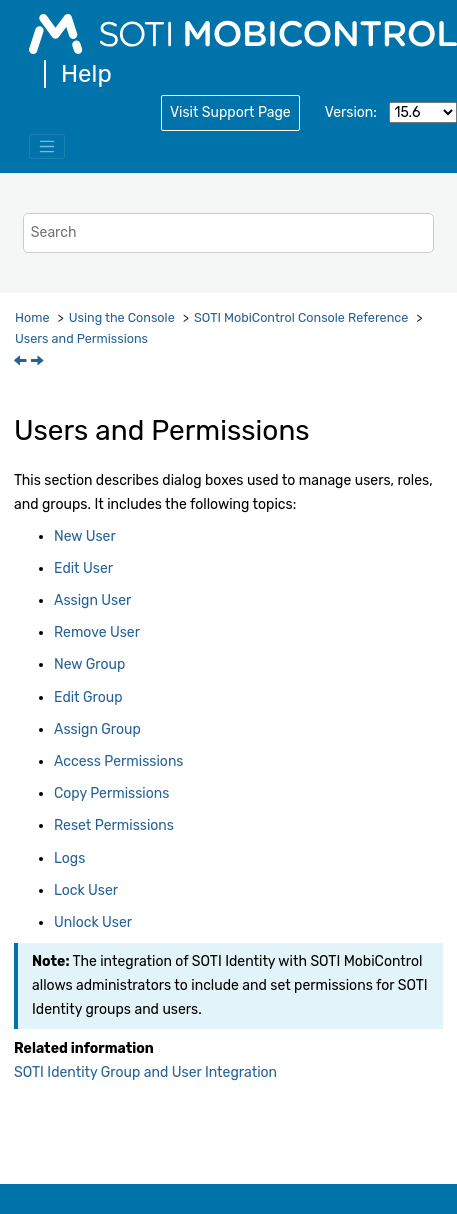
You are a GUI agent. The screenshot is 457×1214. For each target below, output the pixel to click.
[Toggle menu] (47, 147)
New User (85, 536)
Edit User (83, 568)
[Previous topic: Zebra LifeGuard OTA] (22, 362)
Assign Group (97, 729)
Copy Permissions (111, 793)
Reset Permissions (114, 825)
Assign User (92, 600)
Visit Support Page (230, 112)
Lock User (86, 890)
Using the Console (122, 317)
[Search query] (228, 232)
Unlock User (93, 922)
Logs (69, 858)
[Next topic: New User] (39, 362)
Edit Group (88, 697)
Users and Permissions (81, 338)
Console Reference (301, 317)
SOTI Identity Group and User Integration (145, 1072)
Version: (351, 112)
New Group (89, 664)
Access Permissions (119, 761)
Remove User (97, 632)
